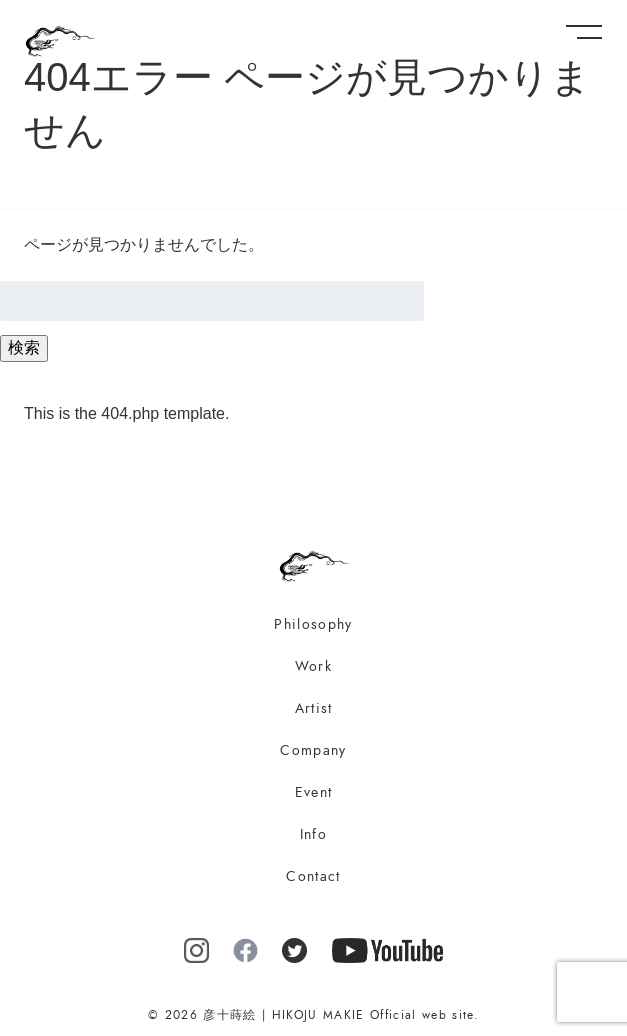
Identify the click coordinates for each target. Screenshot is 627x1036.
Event (314, 792)
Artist (314, 708)
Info (313, 834)
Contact (313, 876)
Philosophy (313, 624)
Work (313, 666)
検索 (24, 347)
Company (313, 750)
